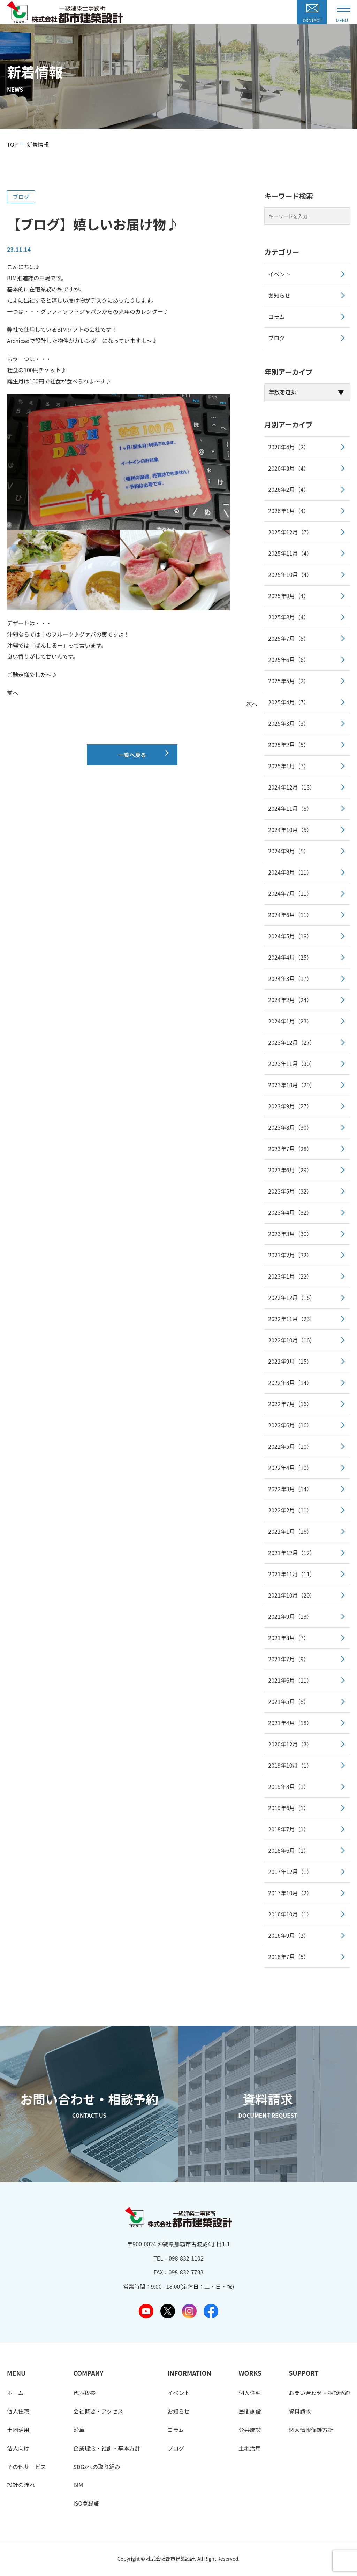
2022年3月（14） (290, 1489)
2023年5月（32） (290, 1191)
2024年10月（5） (290, 829)
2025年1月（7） (288, 766)
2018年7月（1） (288, 1829)
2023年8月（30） (290, 1127)
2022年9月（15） (290, 1361)
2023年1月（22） (290, 1276)
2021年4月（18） (290, 1722)
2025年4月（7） (288, 702)
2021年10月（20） (291, 1595)
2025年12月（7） (290, 532)
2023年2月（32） (290, 1255)
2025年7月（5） (288, 638)
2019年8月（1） (288, 1786)
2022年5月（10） (290, 1446)
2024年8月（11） (290, 872)
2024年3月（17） (290, 978)
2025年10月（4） (290, 574)
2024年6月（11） (290, 914)
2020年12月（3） (290, 1744)
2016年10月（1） (290, 1914)
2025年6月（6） (288, 659)
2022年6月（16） (290, 1425)
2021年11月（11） (291, 1574)
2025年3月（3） (288, 723)
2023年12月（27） (291, 1042)
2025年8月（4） (288, 617)
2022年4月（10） (290, 1467)
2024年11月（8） (290, 808)
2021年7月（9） (288, 1659)
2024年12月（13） (291, 787)
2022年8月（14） (290, 1382)
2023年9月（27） (290, 1106)
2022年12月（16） (291, 1297)
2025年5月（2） (288, 681)
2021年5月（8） (288, 1701)
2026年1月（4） (288, 510)
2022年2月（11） (290, 1510)
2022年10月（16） (291, 1340)
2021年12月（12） (291, 1552)
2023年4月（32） (290, 1212)
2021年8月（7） (288, 1637)
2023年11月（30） (291, 1063)
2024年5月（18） (290, 936)
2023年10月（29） (291, 1085)
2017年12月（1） (290, 1871)
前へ (12, 692)
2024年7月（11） (290, 893)
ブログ (21, 196)
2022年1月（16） (290, 1531)
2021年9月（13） (290, 1616)
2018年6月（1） (288, 1850)
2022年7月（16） (290, 1404)
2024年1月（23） (290, 1021)
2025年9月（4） (288, 596)
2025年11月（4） (290, 553)
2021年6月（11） (290, 1680)
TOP (12, 144)
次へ (251, 704)
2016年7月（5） (288, 1956)
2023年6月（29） (290, 1170)
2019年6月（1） (288, 1808)
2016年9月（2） (288, 1935)
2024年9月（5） (288, 851)
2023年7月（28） (290, 1148)
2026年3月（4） (288, 468)
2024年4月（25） (290, 957)
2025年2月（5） (288, 744)
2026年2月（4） (288, 489)
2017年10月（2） (290, 1893)
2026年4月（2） (288, 447)
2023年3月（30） (290, 1233)
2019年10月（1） (290, 1765)
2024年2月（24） (290, 1000)
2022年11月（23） (291, 1318)
